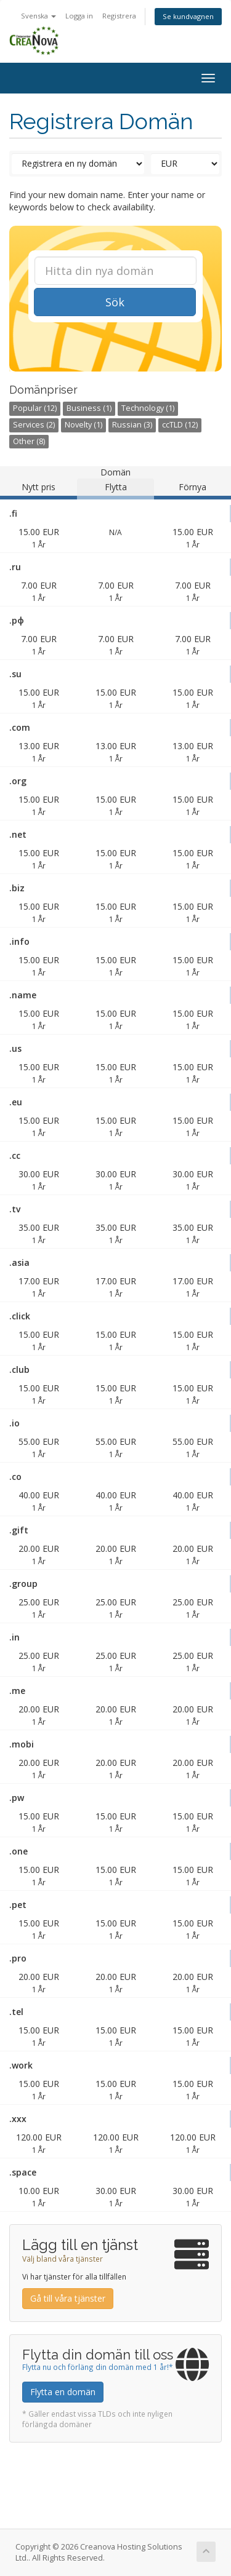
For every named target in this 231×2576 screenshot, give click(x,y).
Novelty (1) (83, 424)
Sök (114, 302)
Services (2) (34, 424)
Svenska (38, 15)
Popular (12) (35, 408)
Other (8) (29, 441)
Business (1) (89, 408)
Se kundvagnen (188, 16)
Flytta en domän (62, 2392)
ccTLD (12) (180, 424)
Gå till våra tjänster (67, 2298)
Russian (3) (132, 424)
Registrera (119, 15)
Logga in (79, 15)
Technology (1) (147, 408)
